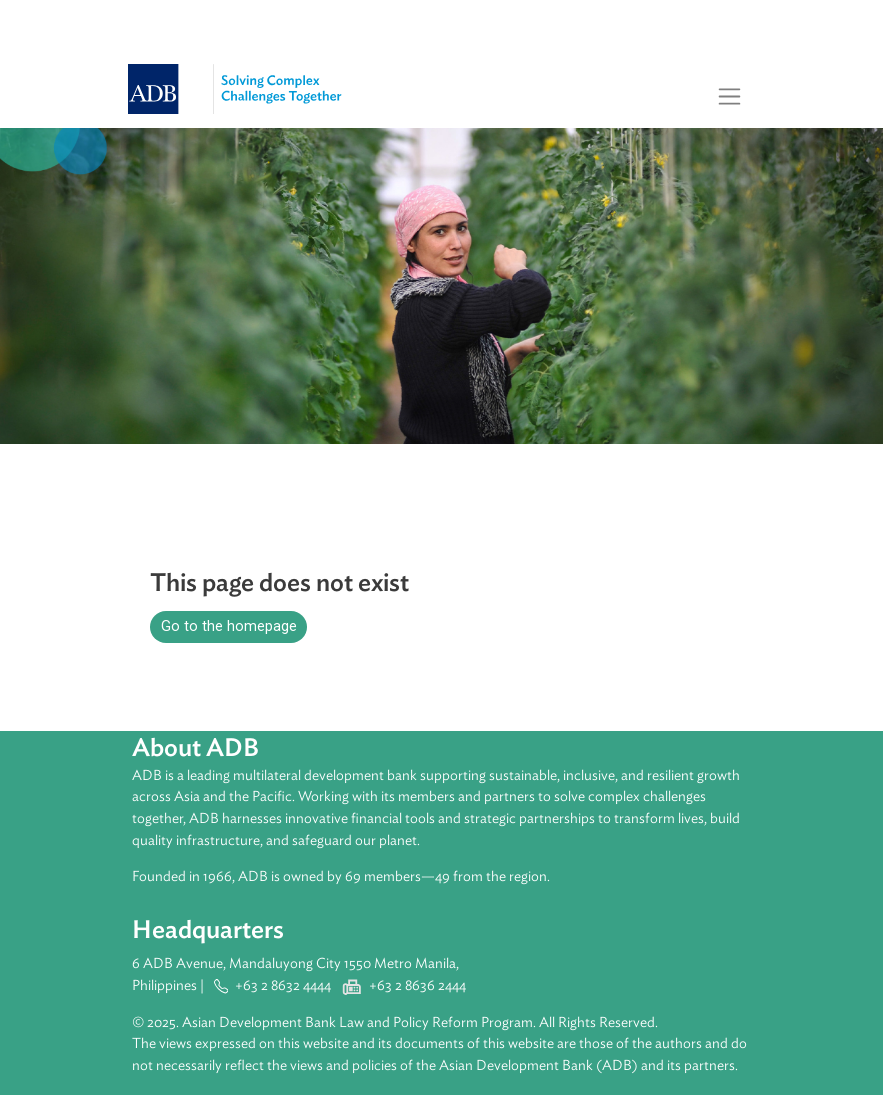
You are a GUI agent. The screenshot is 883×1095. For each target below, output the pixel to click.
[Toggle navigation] (729, 96)
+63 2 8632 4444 (283, 985)
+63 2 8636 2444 (417, 985)
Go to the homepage (229, 626)
